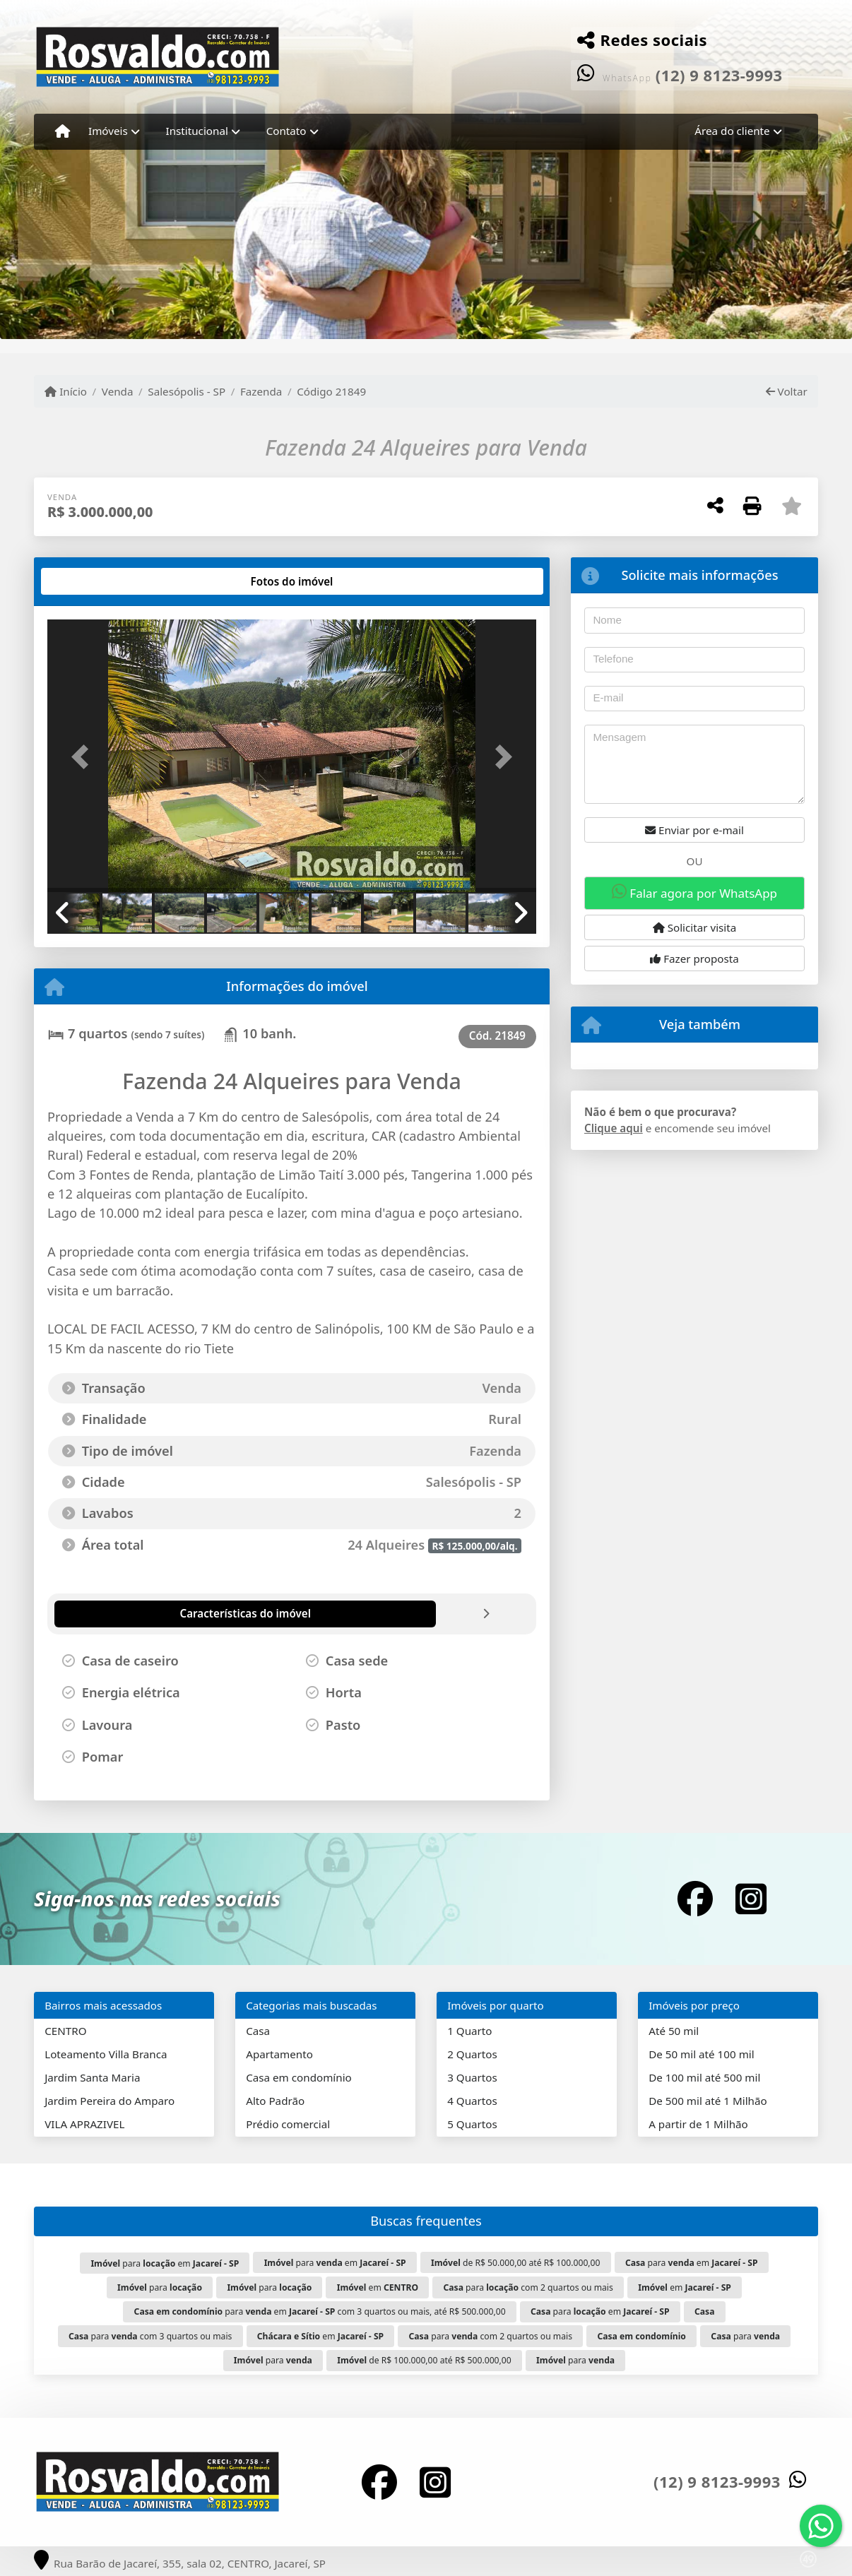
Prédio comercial (288, 2124)
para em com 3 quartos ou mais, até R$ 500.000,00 (320, 2311)
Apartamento (279, 2054)
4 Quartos (472, 2101)
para (159, 2287)
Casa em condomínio (299, 2077)
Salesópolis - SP (186, 391)
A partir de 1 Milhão (698, 2124)
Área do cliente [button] (731, 131)
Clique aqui (613, 1128)
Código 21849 (331, 391)
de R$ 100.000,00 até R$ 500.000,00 (424, 2360)
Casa (258, 2031)
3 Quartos (472, 2077)
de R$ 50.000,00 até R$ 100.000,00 (515, 2263)
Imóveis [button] (108, 131)
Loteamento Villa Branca (106, 2054)
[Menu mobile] (62, 131)
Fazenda (261, 391)
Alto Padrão (275, 2101)
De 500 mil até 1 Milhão (708, 2101)
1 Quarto (469, 2031)
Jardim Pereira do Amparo (109, 2101)
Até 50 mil (674, 2031)
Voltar (786, 391)
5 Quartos (472, 2124)
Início (66, 391)
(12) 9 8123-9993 (719, 74)
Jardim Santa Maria (92, 2077)
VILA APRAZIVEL (84, 2124)
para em (164, 2263)
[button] (84, 757)
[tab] (93, 581)
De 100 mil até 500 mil (704, 2077)
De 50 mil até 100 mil (701, 2054)
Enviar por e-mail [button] (694, 830)
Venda (118, 391)
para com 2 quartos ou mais (528, 2287)
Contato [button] (286, 131)
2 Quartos (472, 2054)
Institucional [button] (197, 131)
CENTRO (65, 2031)
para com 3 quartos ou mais (150, 2336)
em (377, 2287)
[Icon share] (695, 1899)
